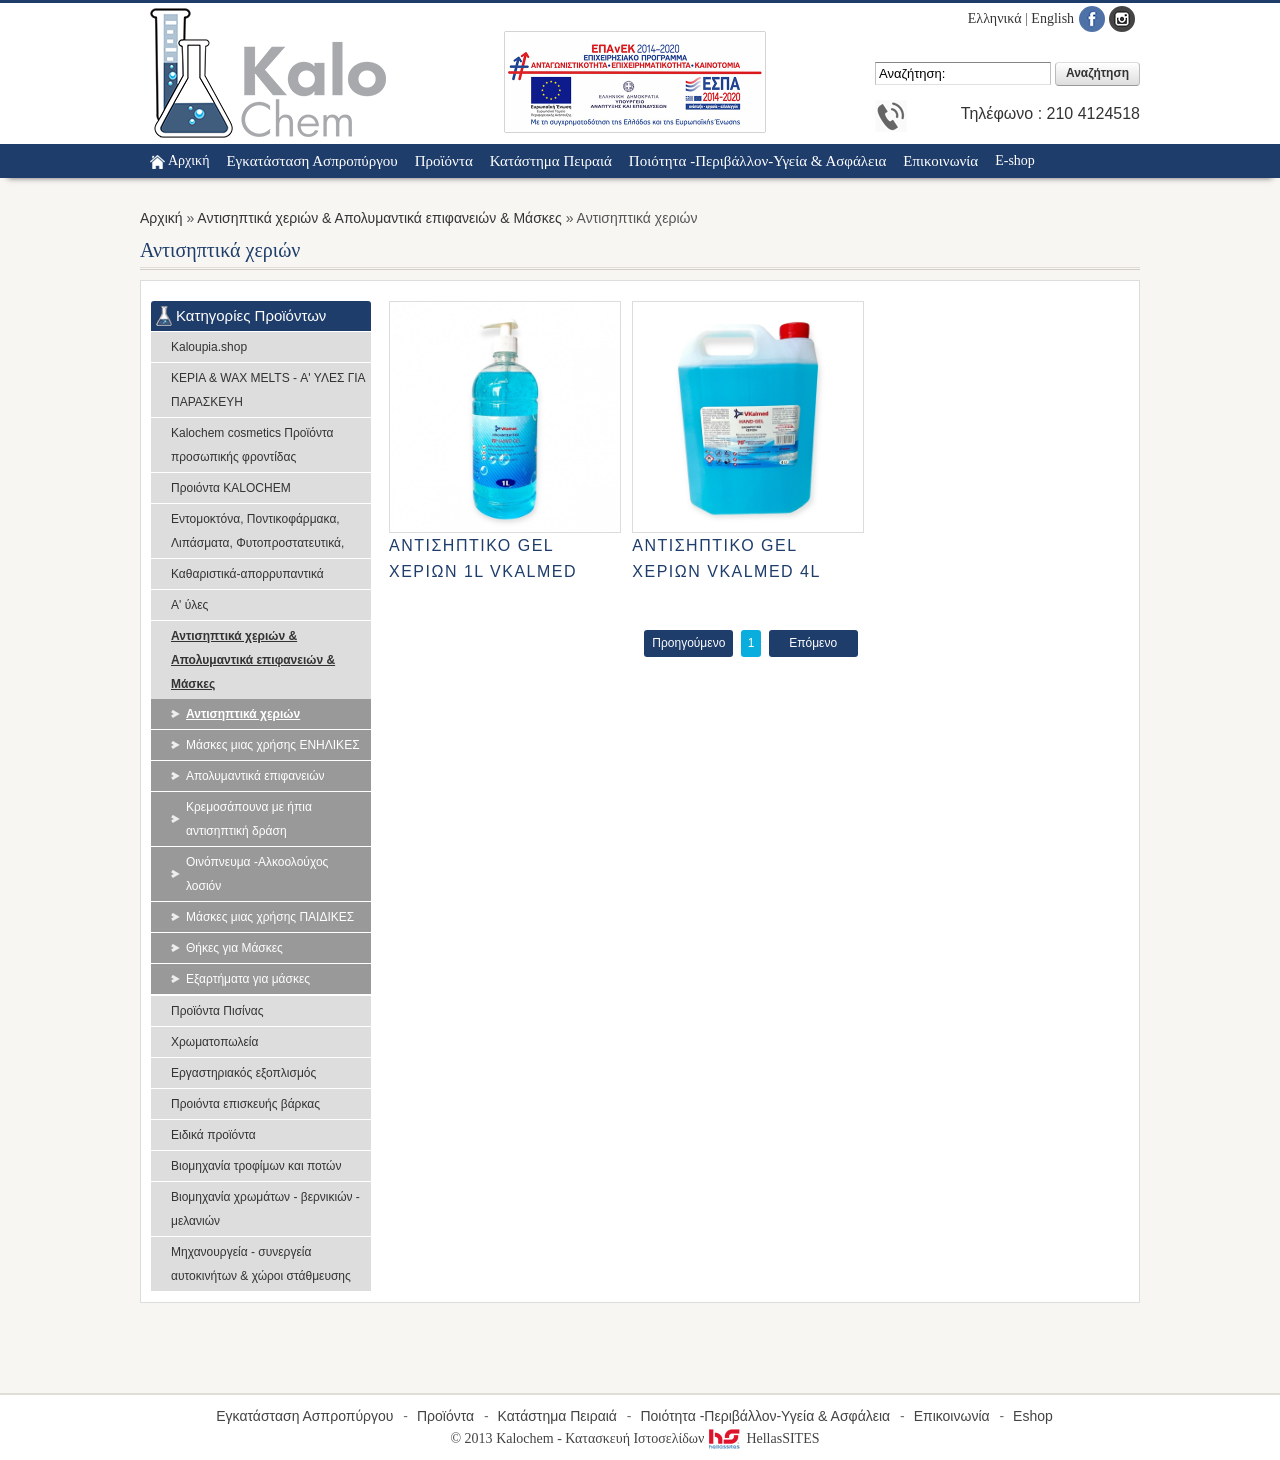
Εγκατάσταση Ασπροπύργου (304, 1416)
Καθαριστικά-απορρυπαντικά (247, 574)
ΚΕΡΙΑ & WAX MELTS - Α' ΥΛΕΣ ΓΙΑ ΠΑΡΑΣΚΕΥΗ (268, 390)
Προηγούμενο (688, 643)
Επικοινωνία (952, 1416)
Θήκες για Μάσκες (234, 948)
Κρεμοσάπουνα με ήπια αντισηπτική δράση (249, 819)
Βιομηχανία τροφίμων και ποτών (256, 1166)
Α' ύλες (189, 605)
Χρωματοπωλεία (214, 1042)
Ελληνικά (995, 18)
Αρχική (188, 160)
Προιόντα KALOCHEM (231, 488)
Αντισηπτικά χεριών (243, 714)
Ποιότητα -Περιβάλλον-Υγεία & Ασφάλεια (765, 1416)
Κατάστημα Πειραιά (557, 1416)
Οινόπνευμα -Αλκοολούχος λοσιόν (257, 874)
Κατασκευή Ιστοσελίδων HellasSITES (692, 1438)
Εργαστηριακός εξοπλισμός (243, 1073)
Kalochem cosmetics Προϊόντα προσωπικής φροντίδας (252, 445)
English (1052, 18)
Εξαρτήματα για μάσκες (248, 979)
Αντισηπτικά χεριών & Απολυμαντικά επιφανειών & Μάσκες (379, 218)
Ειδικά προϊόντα (213, 1135)
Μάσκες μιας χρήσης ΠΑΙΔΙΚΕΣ (270, 917)
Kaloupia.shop (209, 347)
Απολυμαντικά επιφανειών (255, 776)
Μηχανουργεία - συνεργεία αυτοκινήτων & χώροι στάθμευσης (261, 1264)
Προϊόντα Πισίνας (217, 1011)
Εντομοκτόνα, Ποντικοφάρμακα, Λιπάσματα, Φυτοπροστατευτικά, (257, 531)
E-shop (1015, 160)
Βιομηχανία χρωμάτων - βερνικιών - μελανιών (265, 1209)
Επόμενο (813, 643)
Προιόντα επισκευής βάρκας (245, 1104)
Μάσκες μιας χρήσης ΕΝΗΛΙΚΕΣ (273, 745)
